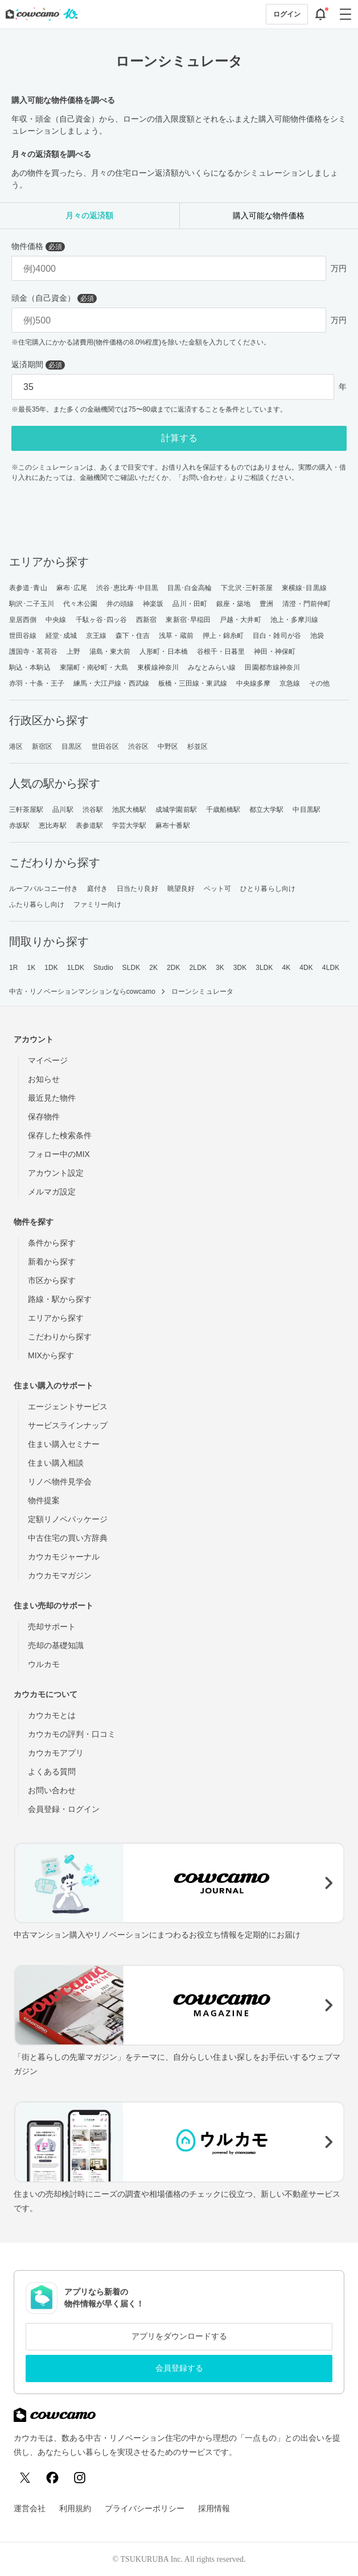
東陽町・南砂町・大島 (94, 667)
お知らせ (44, 1079)
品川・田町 (189, 604)
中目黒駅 (306, 810)
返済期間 (38, 365)
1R (13, 968)
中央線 (56, 620)
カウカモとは (52, 1715)
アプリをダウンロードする (179, 2336)
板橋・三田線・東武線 (192, 683)
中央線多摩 (253, 683)
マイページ (48, 1060)
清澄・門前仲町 (306, 604)
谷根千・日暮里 (221, 652)
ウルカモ (44, 1664)
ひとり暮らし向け (267, 889)
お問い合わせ (52, 1790)
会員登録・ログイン (64, 1809)
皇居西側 (22, 620)
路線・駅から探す (60, 1299)
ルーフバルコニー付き (43, 889)
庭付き (97, 889)
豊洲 (266, 604)
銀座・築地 (233, 604)
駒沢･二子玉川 (31, 604)
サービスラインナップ (68, 1425)
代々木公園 (80, 604)
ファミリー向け (97, 905)
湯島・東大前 (110, 652)
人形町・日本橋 (163, 652)
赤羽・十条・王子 (36, 683)
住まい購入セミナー (64, 1444)
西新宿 (146, 620)
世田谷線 (22, 636)
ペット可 (217, 889)
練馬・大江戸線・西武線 (111, 683)
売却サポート (52, 1626)
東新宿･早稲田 (188, 620)
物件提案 (44, 1500)
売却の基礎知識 (56, 1645)
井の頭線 (120, 604)
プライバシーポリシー (144, 2508)
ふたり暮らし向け (36, 905)
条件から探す (52, 1242)
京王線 (96, 636)
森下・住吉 (133, 636)
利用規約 (75, 2508)
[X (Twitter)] (25, 2477)
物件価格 (38, 246)
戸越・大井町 (240, 620)
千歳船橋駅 (223, 810)
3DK (240, 968)
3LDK (264, 968)
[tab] (89, 216)
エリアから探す (56, 1317)
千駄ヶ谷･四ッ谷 (101, 620)
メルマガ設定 (52, 1191)
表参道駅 (89, 825)
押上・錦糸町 (223, 636)
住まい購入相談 (56, 1462)
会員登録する (179, 2367)
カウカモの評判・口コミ (72, 1734)
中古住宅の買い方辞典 (68, 1537)
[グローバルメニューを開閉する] (345, 14)
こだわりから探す (60, 1336)
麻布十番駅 (172, 825)
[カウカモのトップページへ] (39, 14)
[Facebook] (52, 2477)
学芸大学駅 (129, 825)
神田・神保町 (274, 652)
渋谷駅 (93, 810)
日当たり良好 (137, 889)
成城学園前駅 (176, 810)
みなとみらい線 (212, 667)
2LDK (198, 968)
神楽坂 (153, 604)
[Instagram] (79, 2477)
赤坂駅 (19, 825)
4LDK (330, 968)
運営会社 (30, 2508)
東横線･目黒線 (304, 588)
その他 (319, 683)
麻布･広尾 (72, 588)
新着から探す (52, 1261)
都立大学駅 (266, 810)
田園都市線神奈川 (272, 667)
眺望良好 (181, 889)
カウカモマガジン (60, 1575)
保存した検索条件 (60, 1135)
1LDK (75, 968)
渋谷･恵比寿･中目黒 (127, 588)
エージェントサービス (68, 1406)
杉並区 (197, 746)
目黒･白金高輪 (189, 588)
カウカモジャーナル (64, 1556)
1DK (51, 968)
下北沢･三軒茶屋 (247, 588)
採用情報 (214, 2508)
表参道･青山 (28, 588)
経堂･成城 (61, 636)
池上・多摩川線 (294, 620)
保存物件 (44, 1116)
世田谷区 (105, 746)
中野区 (168, 746)
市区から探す (52, 1280)
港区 (16, 746)
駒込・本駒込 (30, 667)
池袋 (317, 636)
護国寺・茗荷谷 (33, 652)
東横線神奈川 (158, 667)
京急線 (289, 683)
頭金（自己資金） (54, 298)
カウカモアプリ (56, 1752)
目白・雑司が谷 (277, 636)
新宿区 (42, 746)
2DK (173, 968)
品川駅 (62, 810)
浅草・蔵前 (176, 636)
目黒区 (71, 746)
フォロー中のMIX (59, 1154)
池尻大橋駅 (129, 810)
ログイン (287, 14)
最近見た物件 (52, 1097)
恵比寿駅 (52, 825)
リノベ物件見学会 (60, 1481)
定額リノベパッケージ (68, 1519)
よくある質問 (52, 1771)
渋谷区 (138, 746)
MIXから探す (51, 1355)
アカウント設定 (56, 1172)
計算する (179, 438)
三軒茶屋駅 (26, 810)
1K (31, 968)
